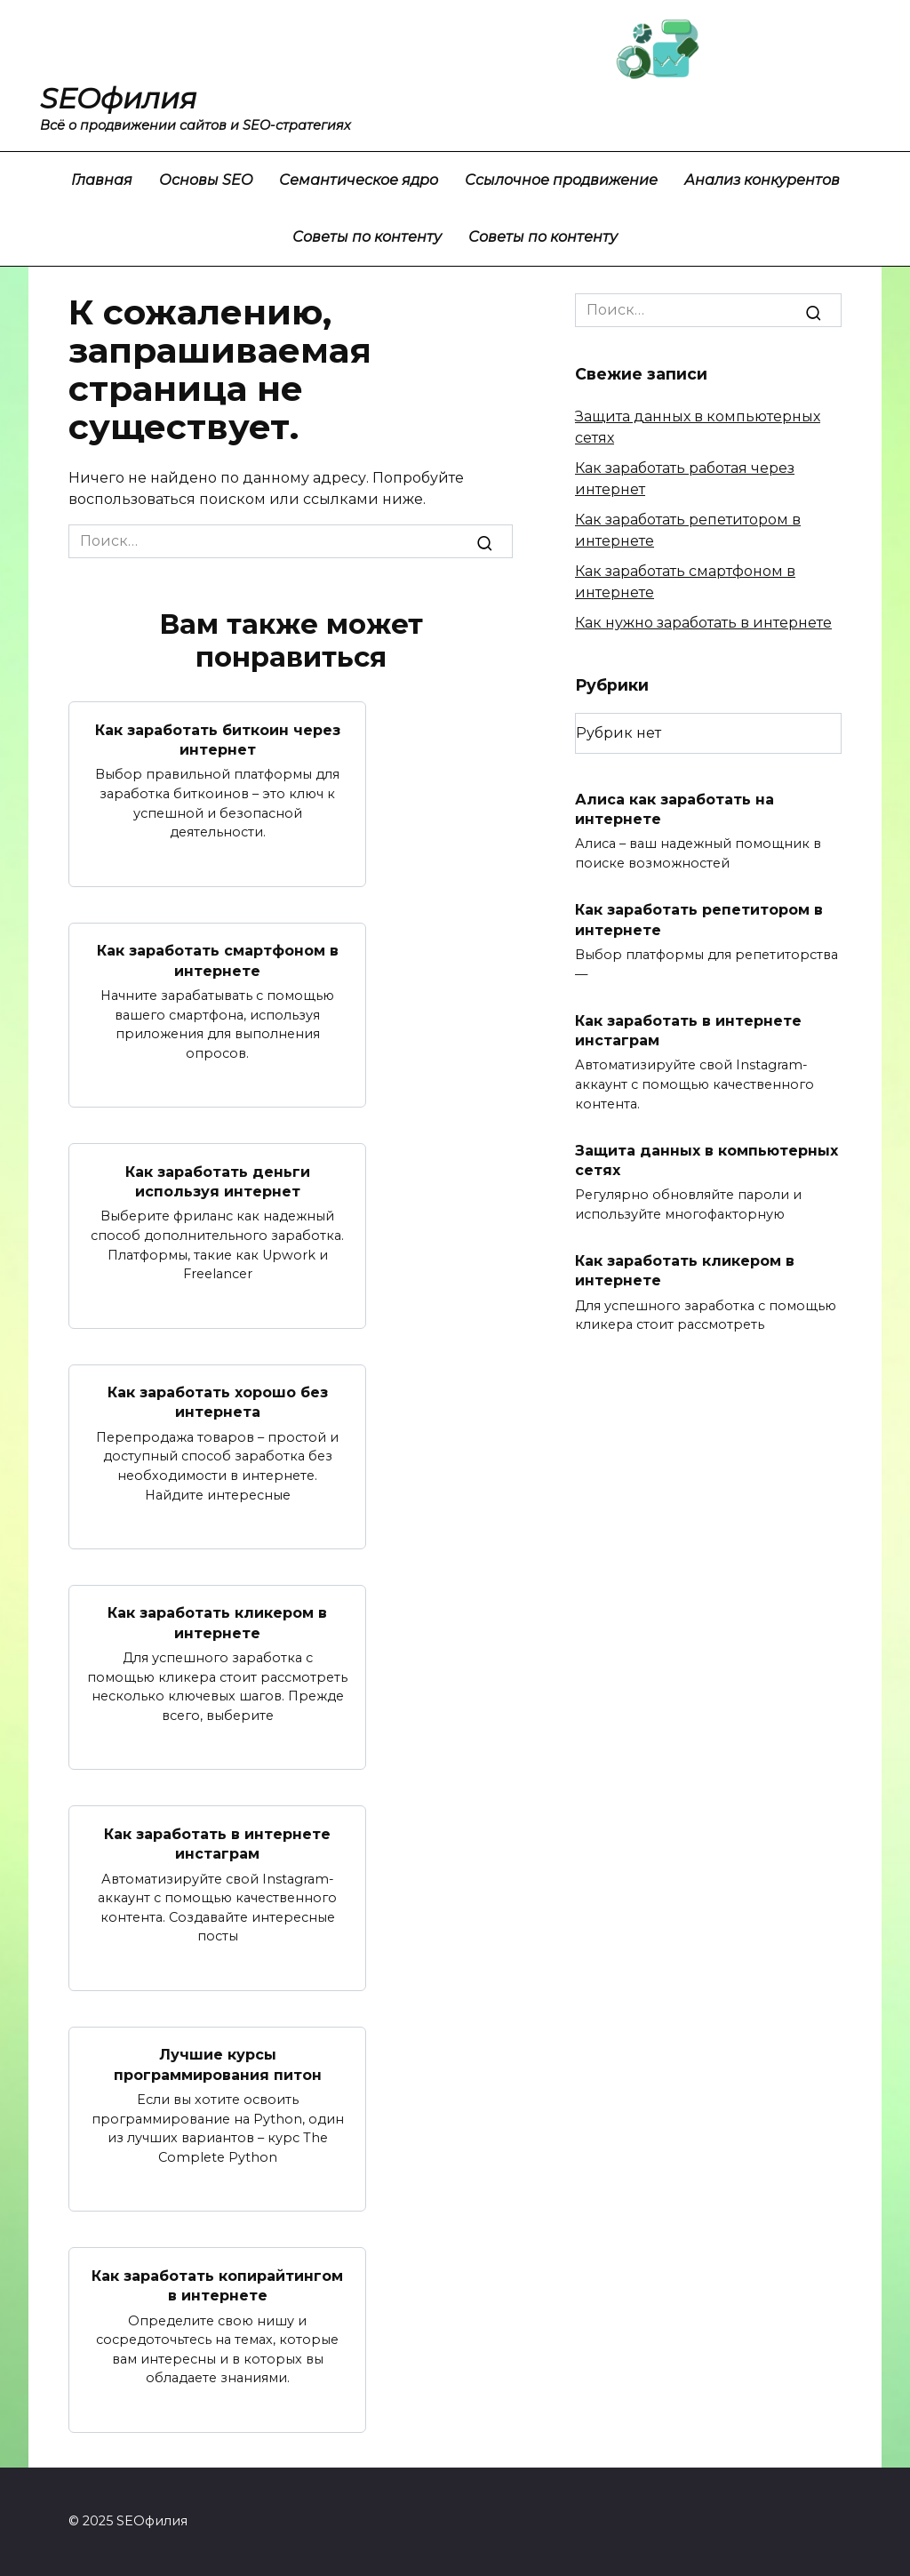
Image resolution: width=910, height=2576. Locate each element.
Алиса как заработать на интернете (674, 808)
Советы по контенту (367, 236)
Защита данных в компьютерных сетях (706, 1159)
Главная (101, 180)
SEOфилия (118, 98)
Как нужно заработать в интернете (703, 622)
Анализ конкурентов (762, 180)
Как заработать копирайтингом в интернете (217, 2285)
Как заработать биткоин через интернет (217, 739)
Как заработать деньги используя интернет (217, 1181)
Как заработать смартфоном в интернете (218, 960)
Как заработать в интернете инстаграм (217, 1843)
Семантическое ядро (358, 180)
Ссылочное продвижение (561, 180)
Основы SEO (205, 180)
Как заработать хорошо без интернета (218, 1401)
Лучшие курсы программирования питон (218, 2064)
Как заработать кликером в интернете (217, 1622)
